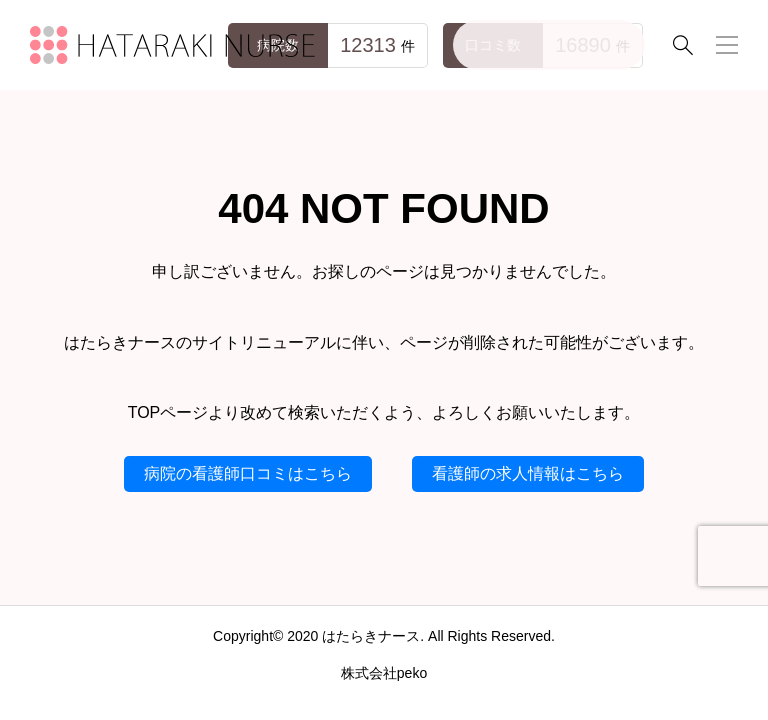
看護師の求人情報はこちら (528, 473)
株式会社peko (384, 673)
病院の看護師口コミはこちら (248, 473)
